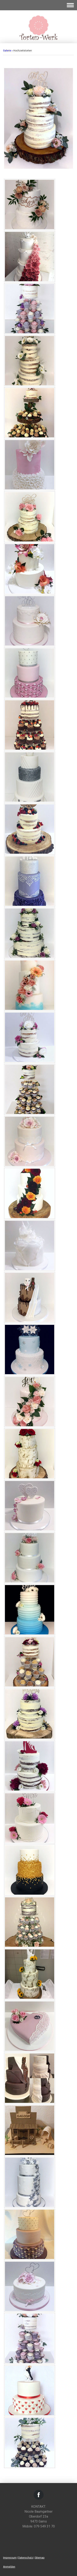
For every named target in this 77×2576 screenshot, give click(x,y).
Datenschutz (25, 2557)
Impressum (9, 2557)
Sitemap (40, 2557)
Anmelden (9, 2566)
